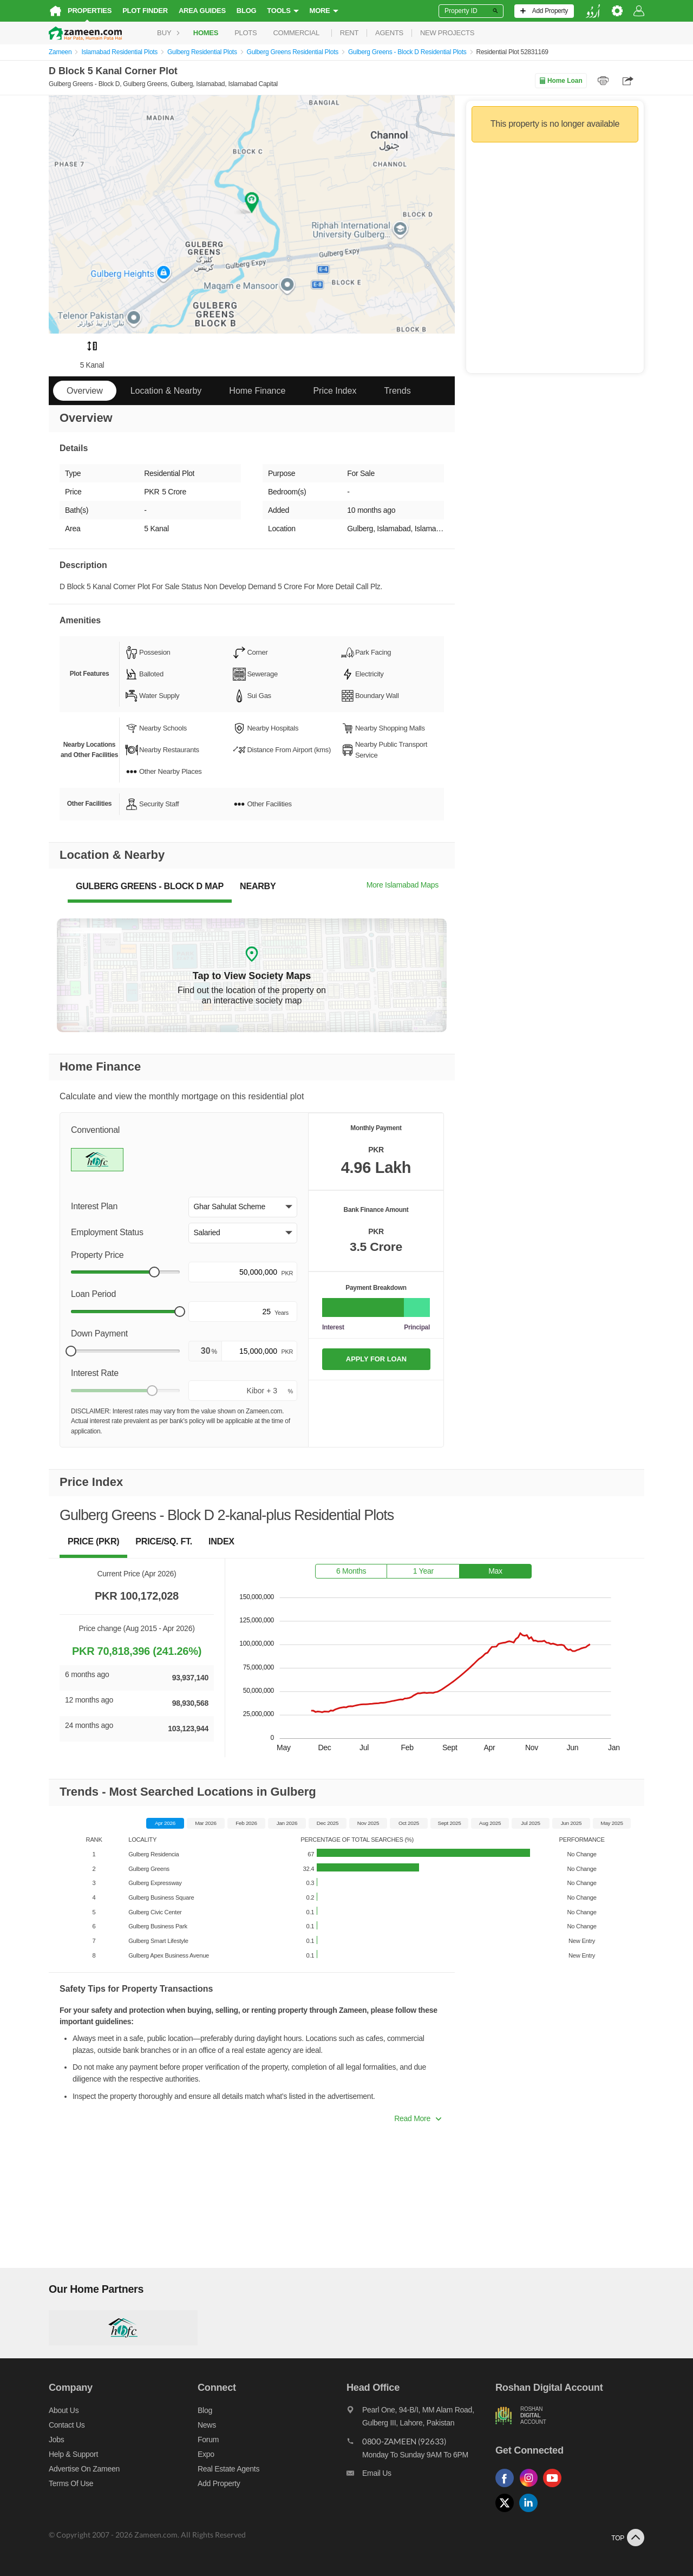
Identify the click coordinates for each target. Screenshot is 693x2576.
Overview (85, 390)
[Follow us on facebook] (507, 2487)
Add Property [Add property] (219, 2483)
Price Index (334, 390)
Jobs (56, 2439)
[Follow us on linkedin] (531, 2512)
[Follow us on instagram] (531, 2487)
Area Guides (202, 10)
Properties (90, 10)
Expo (206, 2454)
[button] (242, 1207)
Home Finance (257, 390)
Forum (208, 2439)
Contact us (67, 2425)
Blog (247, 10)
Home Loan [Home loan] (560, 80)
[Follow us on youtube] (555, 2487)
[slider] (154, 1272)
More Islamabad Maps (403, 885)
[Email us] (420, 2475)
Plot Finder (145, 10)
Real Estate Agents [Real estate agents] (228, 2468)
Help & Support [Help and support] (73, 2454)
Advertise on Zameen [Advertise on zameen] (84, 2468)
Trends (397, 390)
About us (64, 2410)
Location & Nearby (166, 390)
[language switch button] (593, 11)
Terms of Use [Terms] (71, 2483)
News (207, 2425)
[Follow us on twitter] (507, 2512)
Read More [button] (417, 2118)
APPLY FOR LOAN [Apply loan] (376, 1359)
